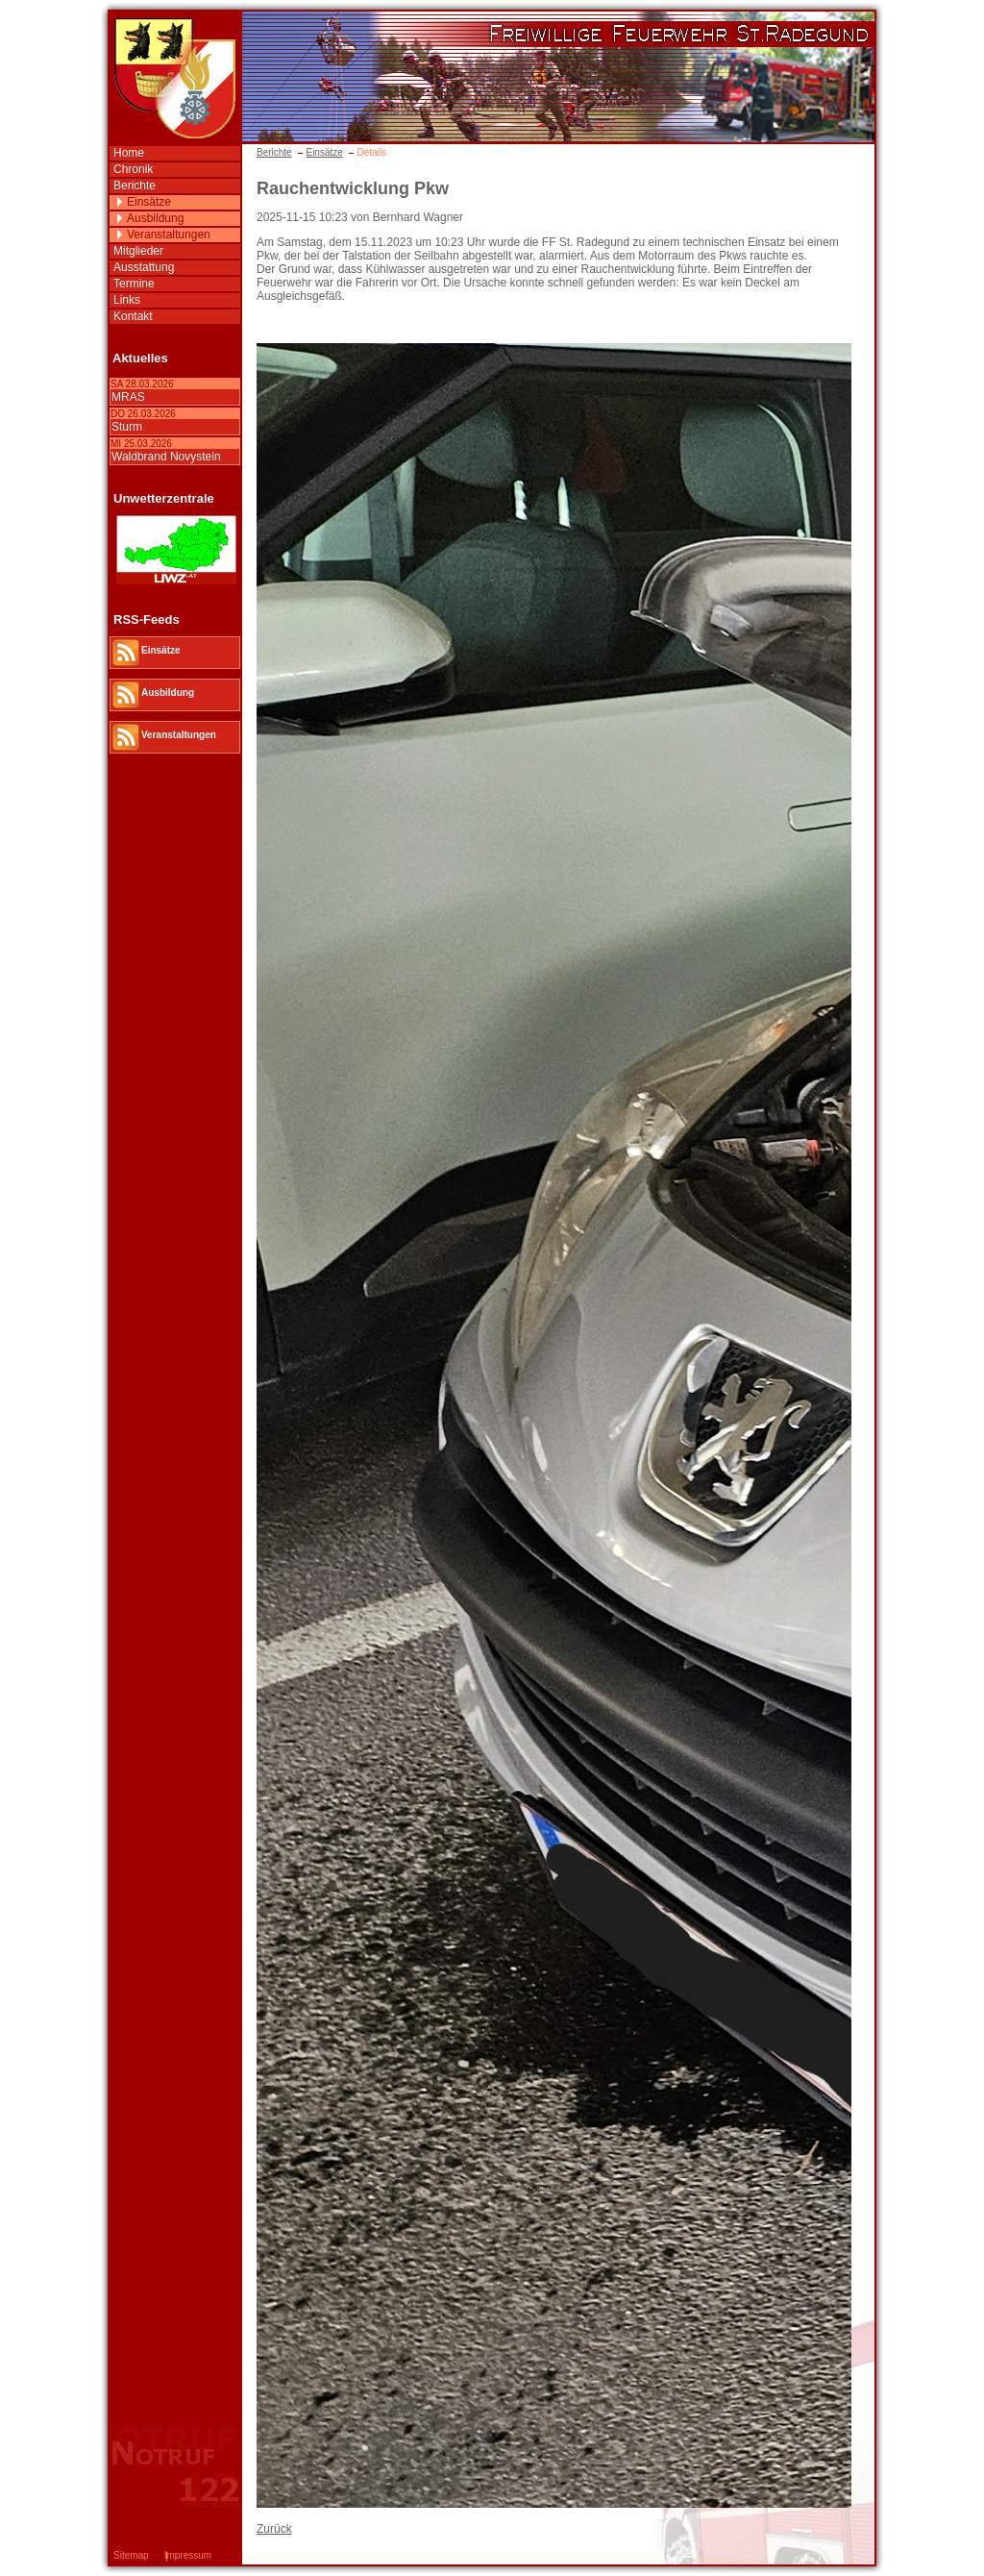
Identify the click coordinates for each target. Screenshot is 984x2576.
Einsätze (324, 152)
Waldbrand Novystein (166, 456)
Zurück (274, 2529)
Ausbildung (155, 218)
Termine (134, 283)
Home (128, 153)
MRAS (128, 397)
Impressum (187, 2555)
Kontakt (133, 316)
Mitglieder (138, 251)
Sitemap (131, 2555)
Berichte (274, 152)
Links (126, 300)
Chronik (133, 169)
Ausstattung (143, 267)
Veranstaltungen (168, 234)
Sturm (126, 426)
